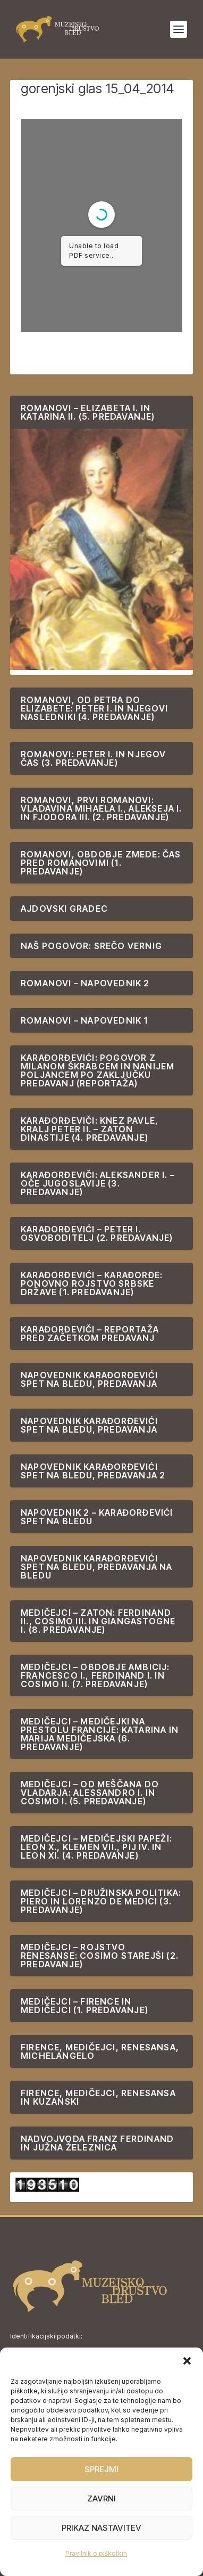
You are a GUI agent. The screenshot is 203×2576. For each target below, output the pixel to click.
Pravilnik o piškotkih (96, 2553)
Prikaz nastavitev (101, 2528)
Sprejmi (101, 2469)
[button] (187, 2361)
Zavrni (101, 2498)
